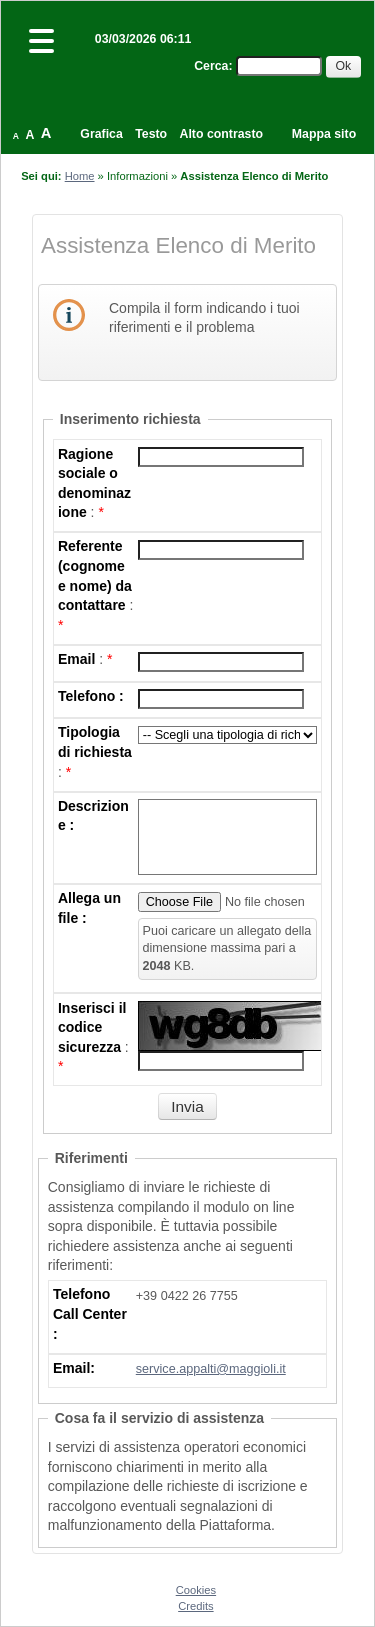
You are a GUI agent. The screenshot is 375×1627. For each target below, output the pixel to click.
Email (76, 659)
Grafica (101, 134)
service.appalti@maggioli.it (211, 1369)
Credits (195, 1606)
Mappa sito (324, 134)
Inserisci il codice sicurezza (92, 1027)
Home (80, 176)
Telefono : (91, 696)
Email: (74, 1368)
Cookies (196, 1590)
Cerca (211, 66)
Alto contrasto (221, 134)
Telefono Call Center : (90, 1313)
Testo (151, 134)
